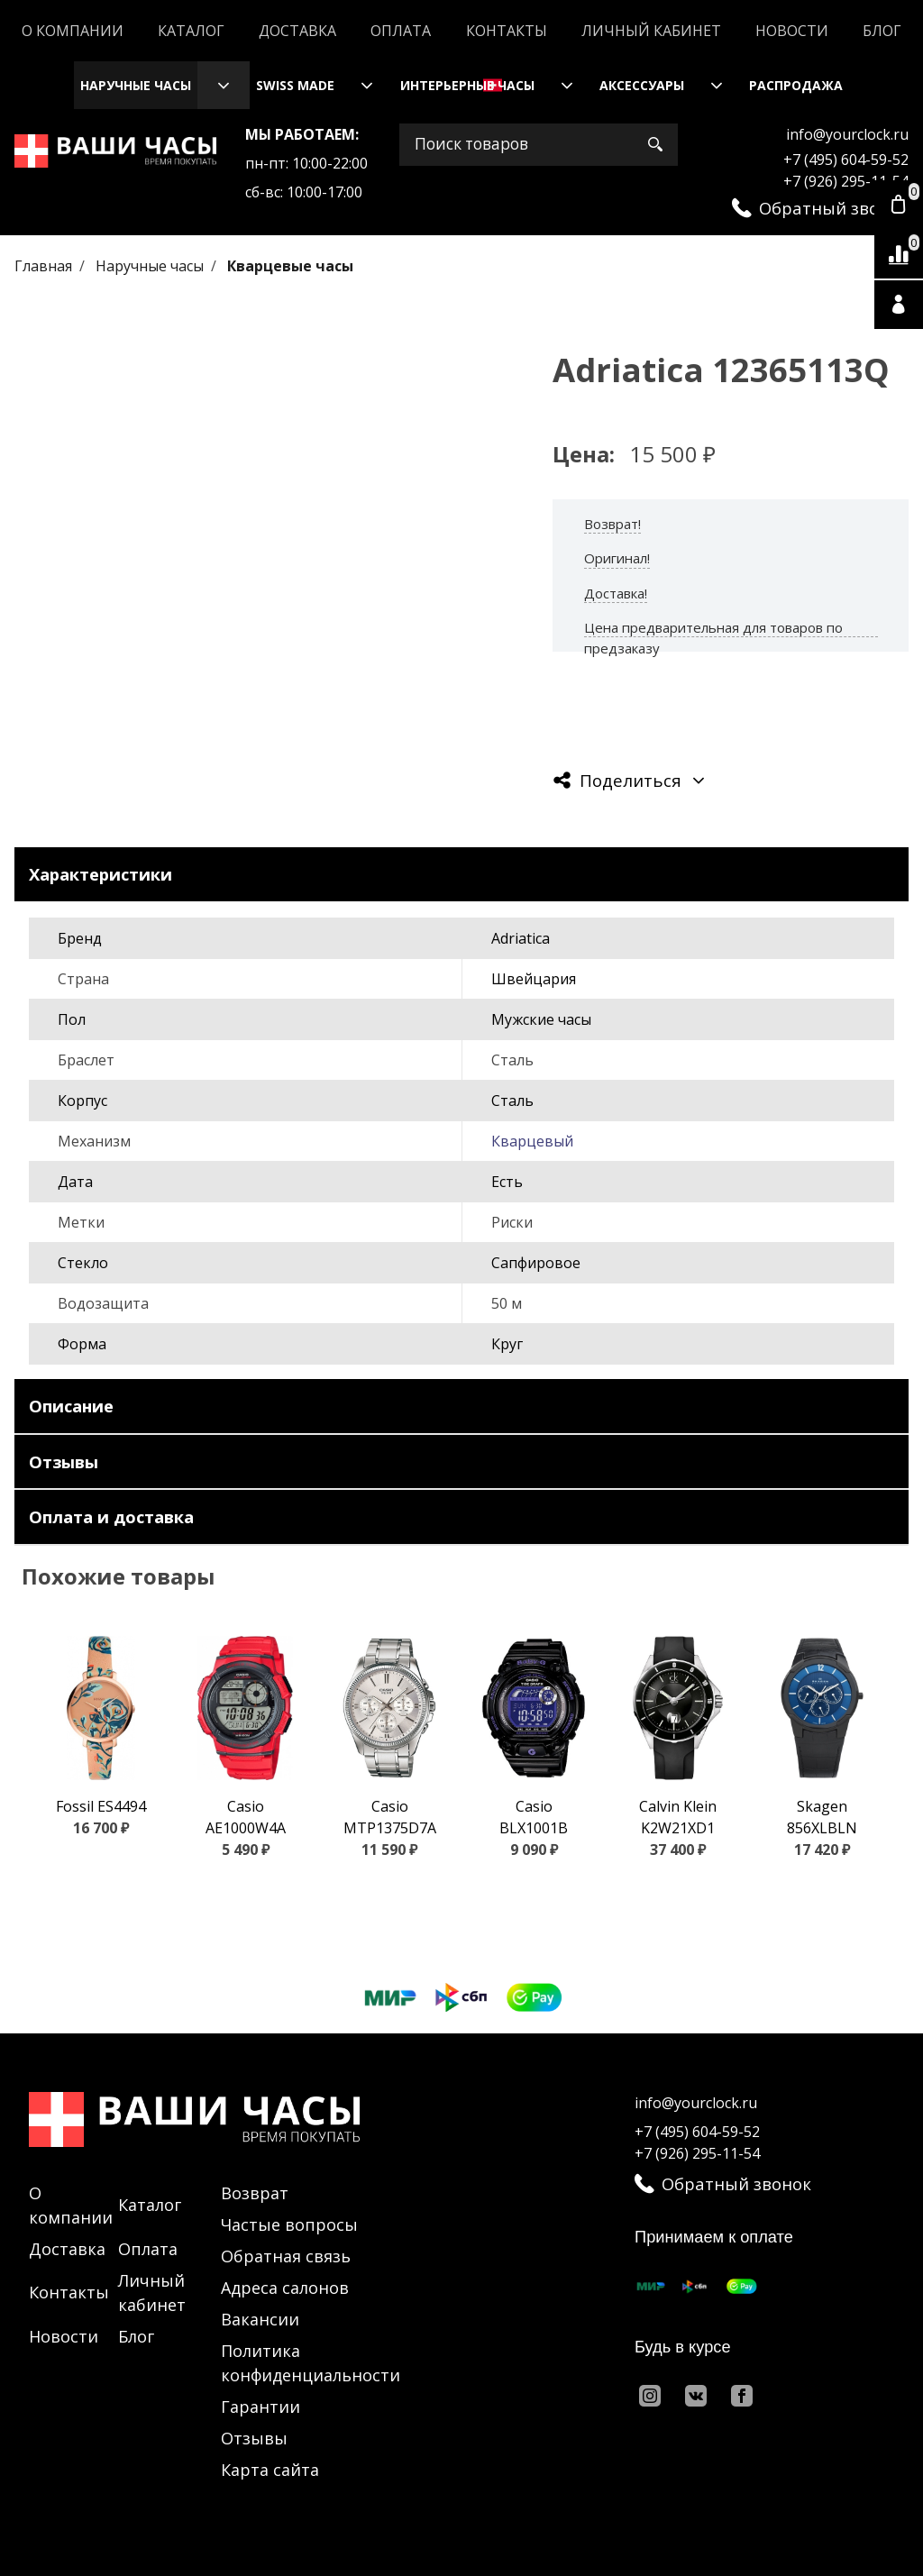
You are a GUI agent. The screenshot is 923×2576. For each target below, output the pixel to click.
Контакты (506, 31)
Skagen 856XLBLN (822, 1817)
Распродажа (796, 85)
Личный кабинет (651, 31)
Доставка (297, 31)
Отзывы (254, 2438)
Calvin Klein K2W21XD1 (678, 1817)
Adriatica (520, 938)
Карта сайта (270, 2469)
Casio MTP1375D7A (389, 1817)
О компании (72, 31)
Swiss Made (295, 85)
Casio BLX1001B (533, 1817)
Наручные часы (135, 85)
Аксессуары (641, 85)
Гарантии (260, 2406)
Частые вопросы (289, 2224)
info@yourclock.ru (847, 134)
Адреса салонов (285, 2287)
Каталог (191, 31)
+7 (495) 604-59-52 (846, 159)
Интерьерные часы (467, 85)
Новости (791, 31)
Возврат (254, 2193)
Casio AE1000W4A (246, 1817)
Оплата (400, 31)
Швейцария (533, 979)
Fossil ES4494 (101, 1806)
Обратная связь (286, 2256)
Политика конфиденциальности (310, 2363)
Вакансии (260, 2319)
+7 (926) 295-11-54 (846, 181)
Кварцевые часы (290, 266)
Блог (882, 31)
